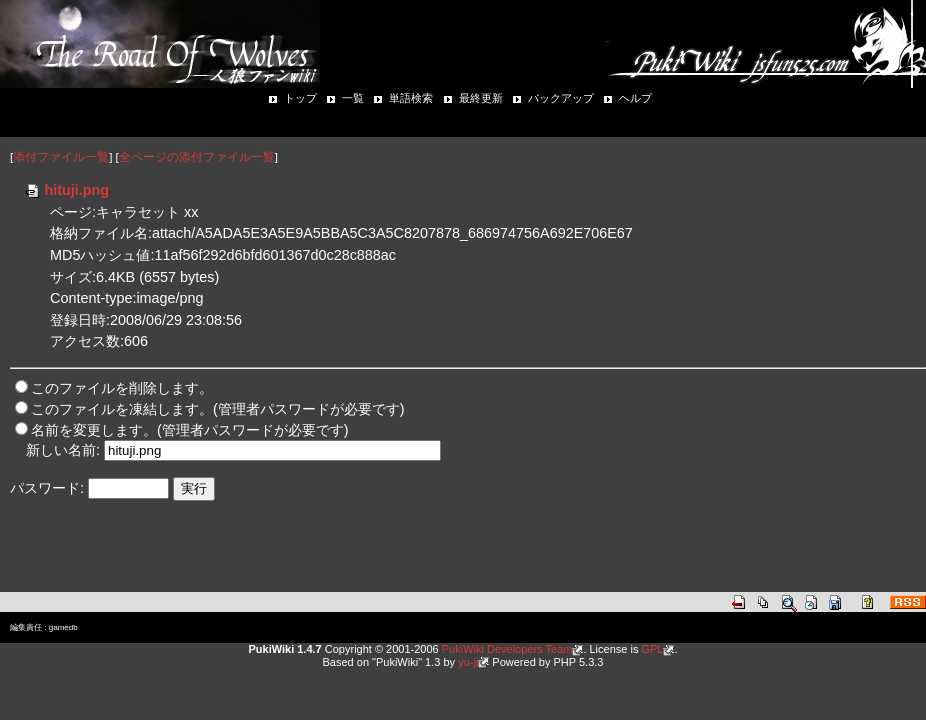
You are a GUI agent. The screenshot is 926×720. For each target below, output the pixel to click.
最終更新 (481, 98)
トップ (300, 98)
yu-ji (468, 662)
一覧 (353, 98)
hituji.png (66, 190)
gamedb (63, 627)
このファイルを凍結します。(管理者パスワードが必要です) (218, 409)
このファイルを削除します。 (122, 388)
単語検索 (411, 98)
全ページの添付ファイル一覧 (197, 157)
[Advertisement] (244, 559)
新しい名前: (63, 450)
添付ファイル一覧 (61, 157)
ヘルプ (635, 98)
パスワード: (47, 488)
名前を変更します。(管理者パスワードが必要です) (190, 430)
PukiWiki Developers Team (507, 649)
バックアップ (561, 98)
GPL (652, 649)
